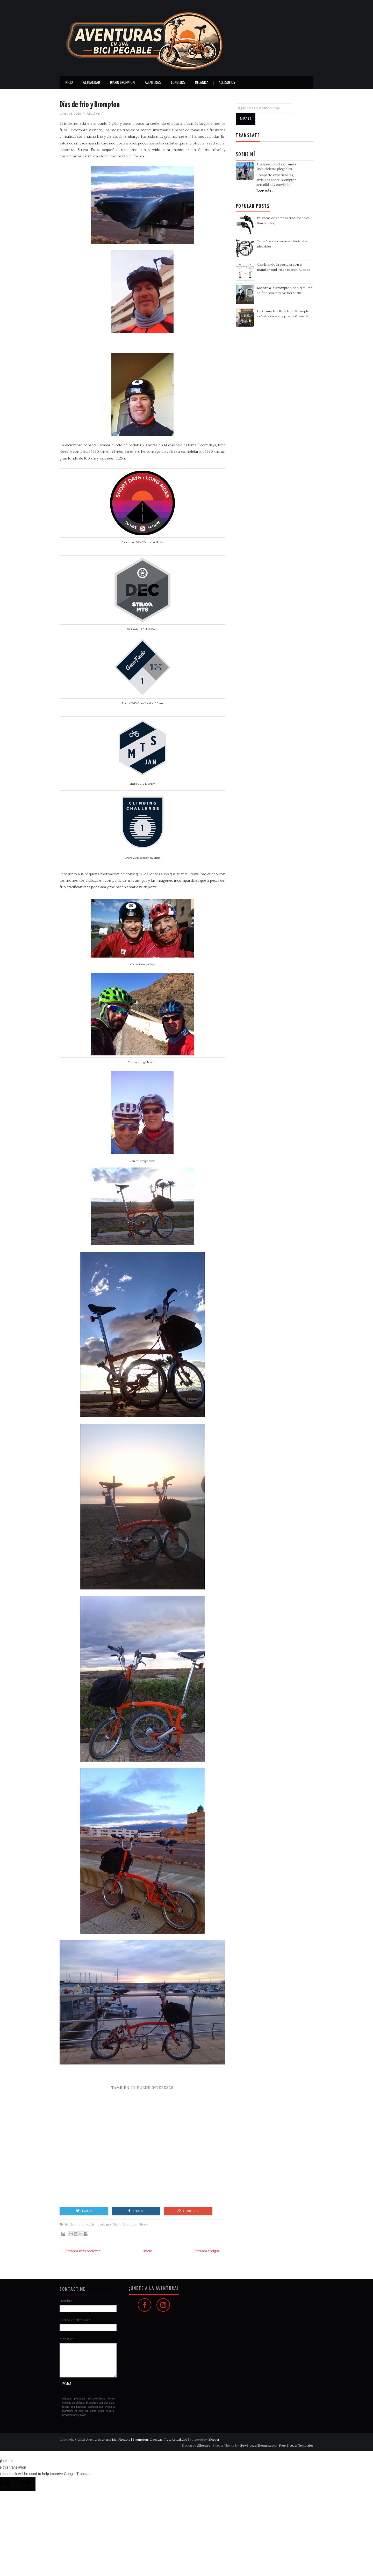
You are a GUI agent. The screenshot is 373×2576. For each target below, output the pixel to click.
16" (67, 2224)
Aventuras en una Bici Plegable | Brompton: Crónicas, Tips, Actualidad (136, 2439)
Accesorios (227, 83)
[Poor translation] (25, 2484)
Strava (143, 2224)
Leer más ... (265, 191)
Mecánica (202, 83)
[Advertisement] (142, 2144)
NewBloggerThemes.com (258, 2445)
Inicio (69, 83)
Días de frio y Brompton (90, 105)
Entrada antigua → (209, 2251)
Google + (188, 2211)
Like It (136, 2211)
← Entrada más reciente (81, 2251)
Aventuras (153, 83)
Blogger (213, 2439)
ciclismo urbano (99, 2224)
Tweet (84, 2211)
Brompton (77, 2224)
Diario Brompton (122, 83)
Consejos (178, 83)
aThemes (203, 2445)
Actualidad (91, 83)
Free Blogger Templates (296, 2445)
